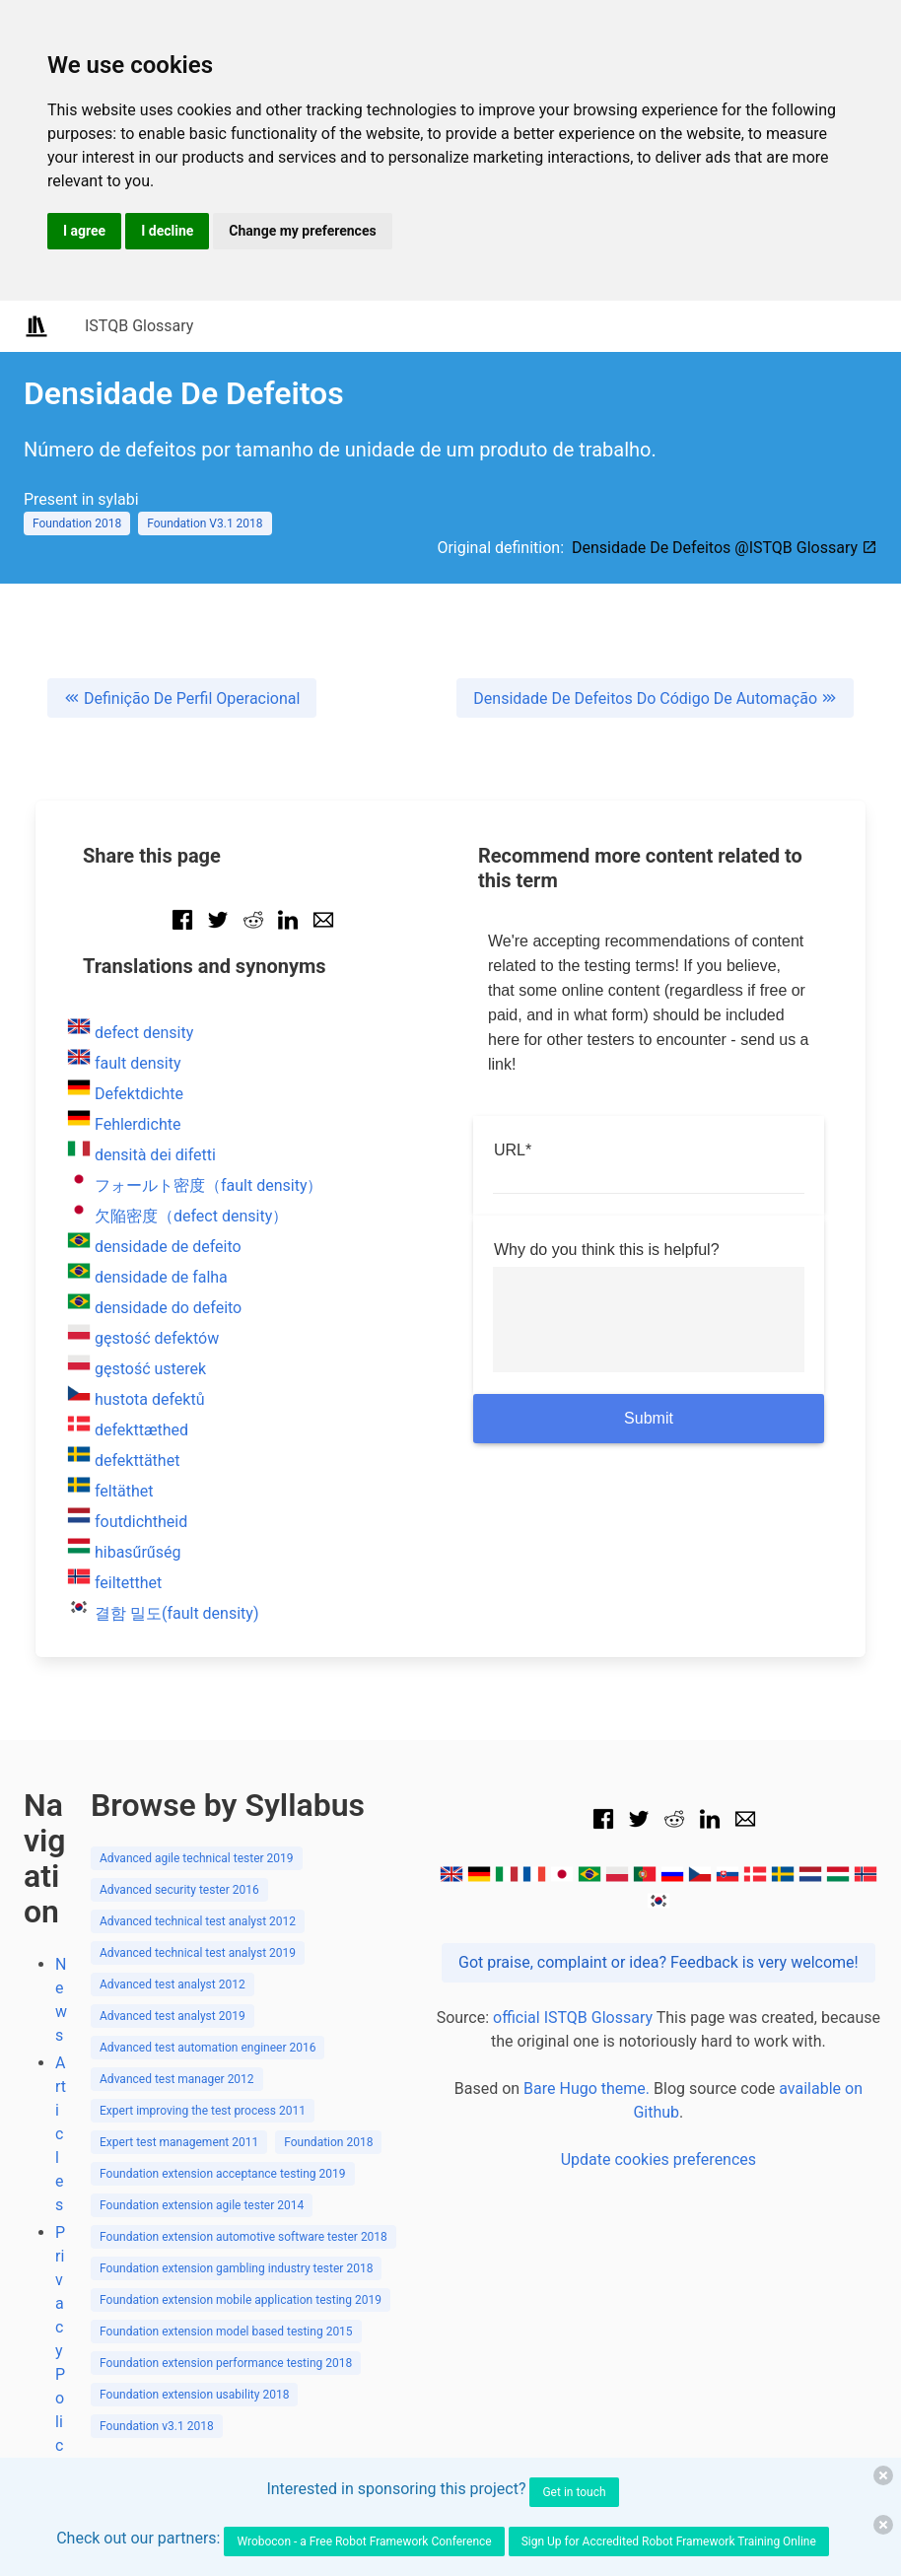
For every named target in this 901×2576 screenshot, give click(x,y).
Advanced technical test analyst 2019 (198, 1953)
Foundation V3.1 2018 (204, 523)
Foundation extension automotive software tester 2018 (243, 2237)
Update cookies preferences (658, 2159)
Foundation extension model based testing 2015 (226, 2331)
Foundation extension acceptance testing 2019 (223, 2174)
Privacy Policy (60, 2350)
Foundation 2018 (77, 523)
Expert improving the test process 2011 (203, 2111)
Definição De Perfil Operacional (182, 698)
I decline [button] (167, 231)
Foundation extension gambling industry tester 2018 (236, 2268)
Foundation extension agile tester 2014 (202, 2205)
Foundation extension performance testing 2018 (226, 2363)
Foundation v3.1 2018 (157, 2426)
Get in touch (573, 2492)
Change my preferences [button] (302, 231)
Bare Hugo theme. (586, 2088)
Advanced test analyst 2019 (172, 2016)
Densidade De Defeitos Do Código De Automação (655, 698)
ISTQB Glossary (139, 325)
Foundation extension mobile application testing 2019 (240, 2300)
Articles (60, 2134)
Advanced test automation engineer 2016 (207, 2047)
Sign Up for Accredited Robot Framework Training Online (668, 2541)
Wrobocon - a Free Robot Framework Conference (364, 2541)
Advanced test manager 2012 (177, 2079)
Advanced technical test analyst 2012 (198, 1921)
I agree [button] (84, 231)
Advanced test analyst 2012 (172, 1984)
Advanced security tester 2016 (179, 1890)
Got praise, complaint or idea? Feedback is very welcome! (658, 1962)
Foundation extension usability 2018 (194, 2395)
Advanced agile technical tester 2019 (197, 1858)
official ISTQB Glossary (573, 2017)
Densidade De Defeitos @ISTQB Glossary (724, 547)
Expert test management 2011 (179, 2142)
